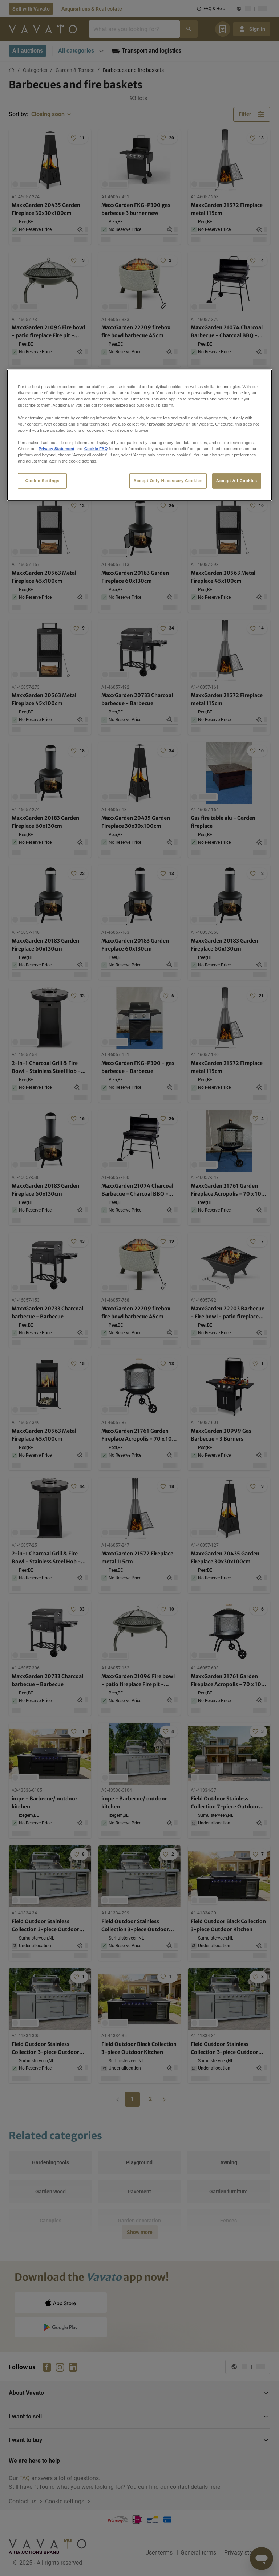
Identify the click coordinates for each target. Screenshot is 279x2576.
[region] (139, 435)
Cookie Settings (42, 481)
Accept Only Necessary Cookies (167, 481)
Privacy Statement (56, 449)
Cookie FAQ (96, 449)
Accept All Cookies (236, 481)
